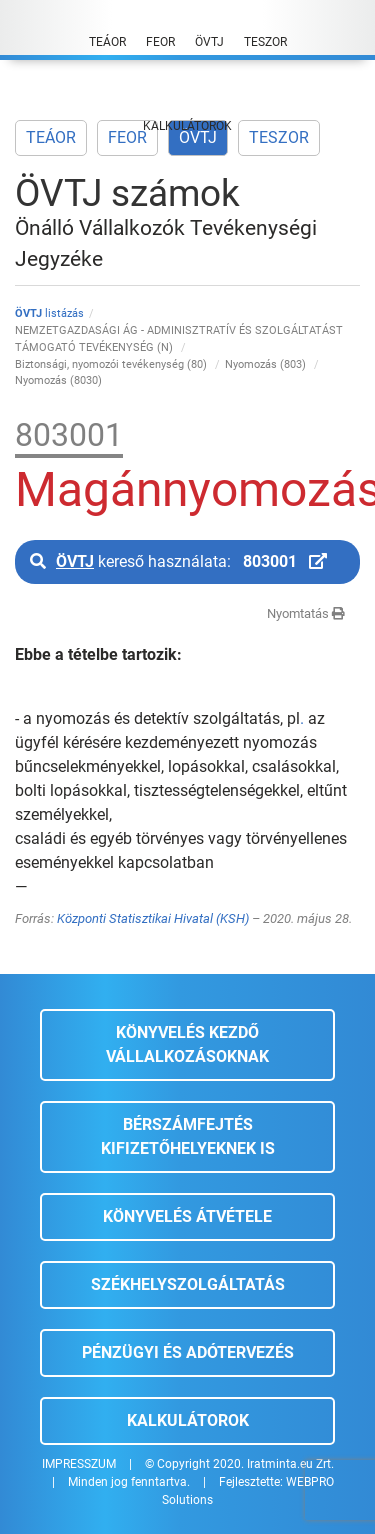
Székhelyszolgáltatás (188, 1284)
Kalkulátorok (188, 1420)
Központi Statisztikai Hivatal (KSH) (153, 918)
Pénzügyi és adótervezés (188, 1352)
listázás (49, 313)
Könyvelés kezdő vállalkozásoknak (187, 1044)
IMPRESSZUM (79, 1464)
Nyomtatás (306, 613)
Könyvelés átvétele (187, 1216)
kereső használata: (178, 561)
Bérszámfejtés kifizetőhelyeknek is (188, 1136)
